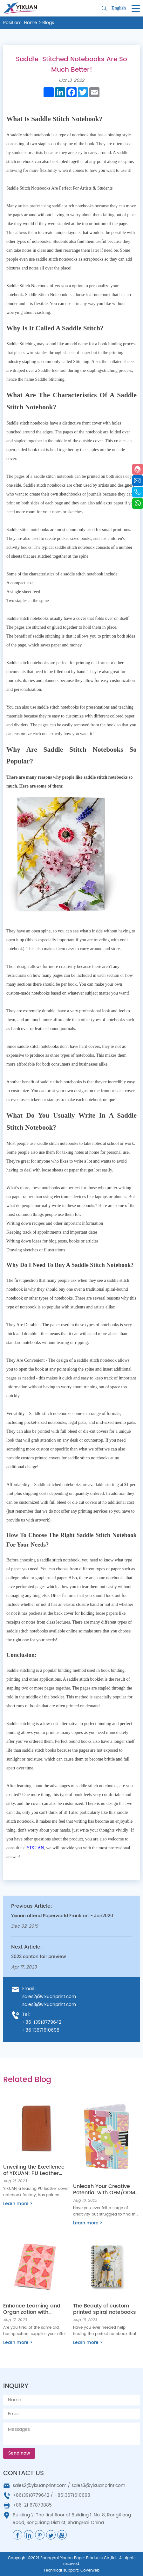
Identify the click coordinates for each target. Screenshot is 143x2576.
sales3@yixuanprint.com (49, 2004)
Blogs (48, 22)
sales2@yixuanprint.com (49, 1996)
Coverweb (89, 2570)
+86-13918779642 (41, 2022)
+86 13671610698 (40, 2030)
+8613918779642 (31, 2495)
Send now (19, 2453)
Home (30, 22)
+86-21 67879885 (32, 2505)
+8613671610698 (72, 2495)
